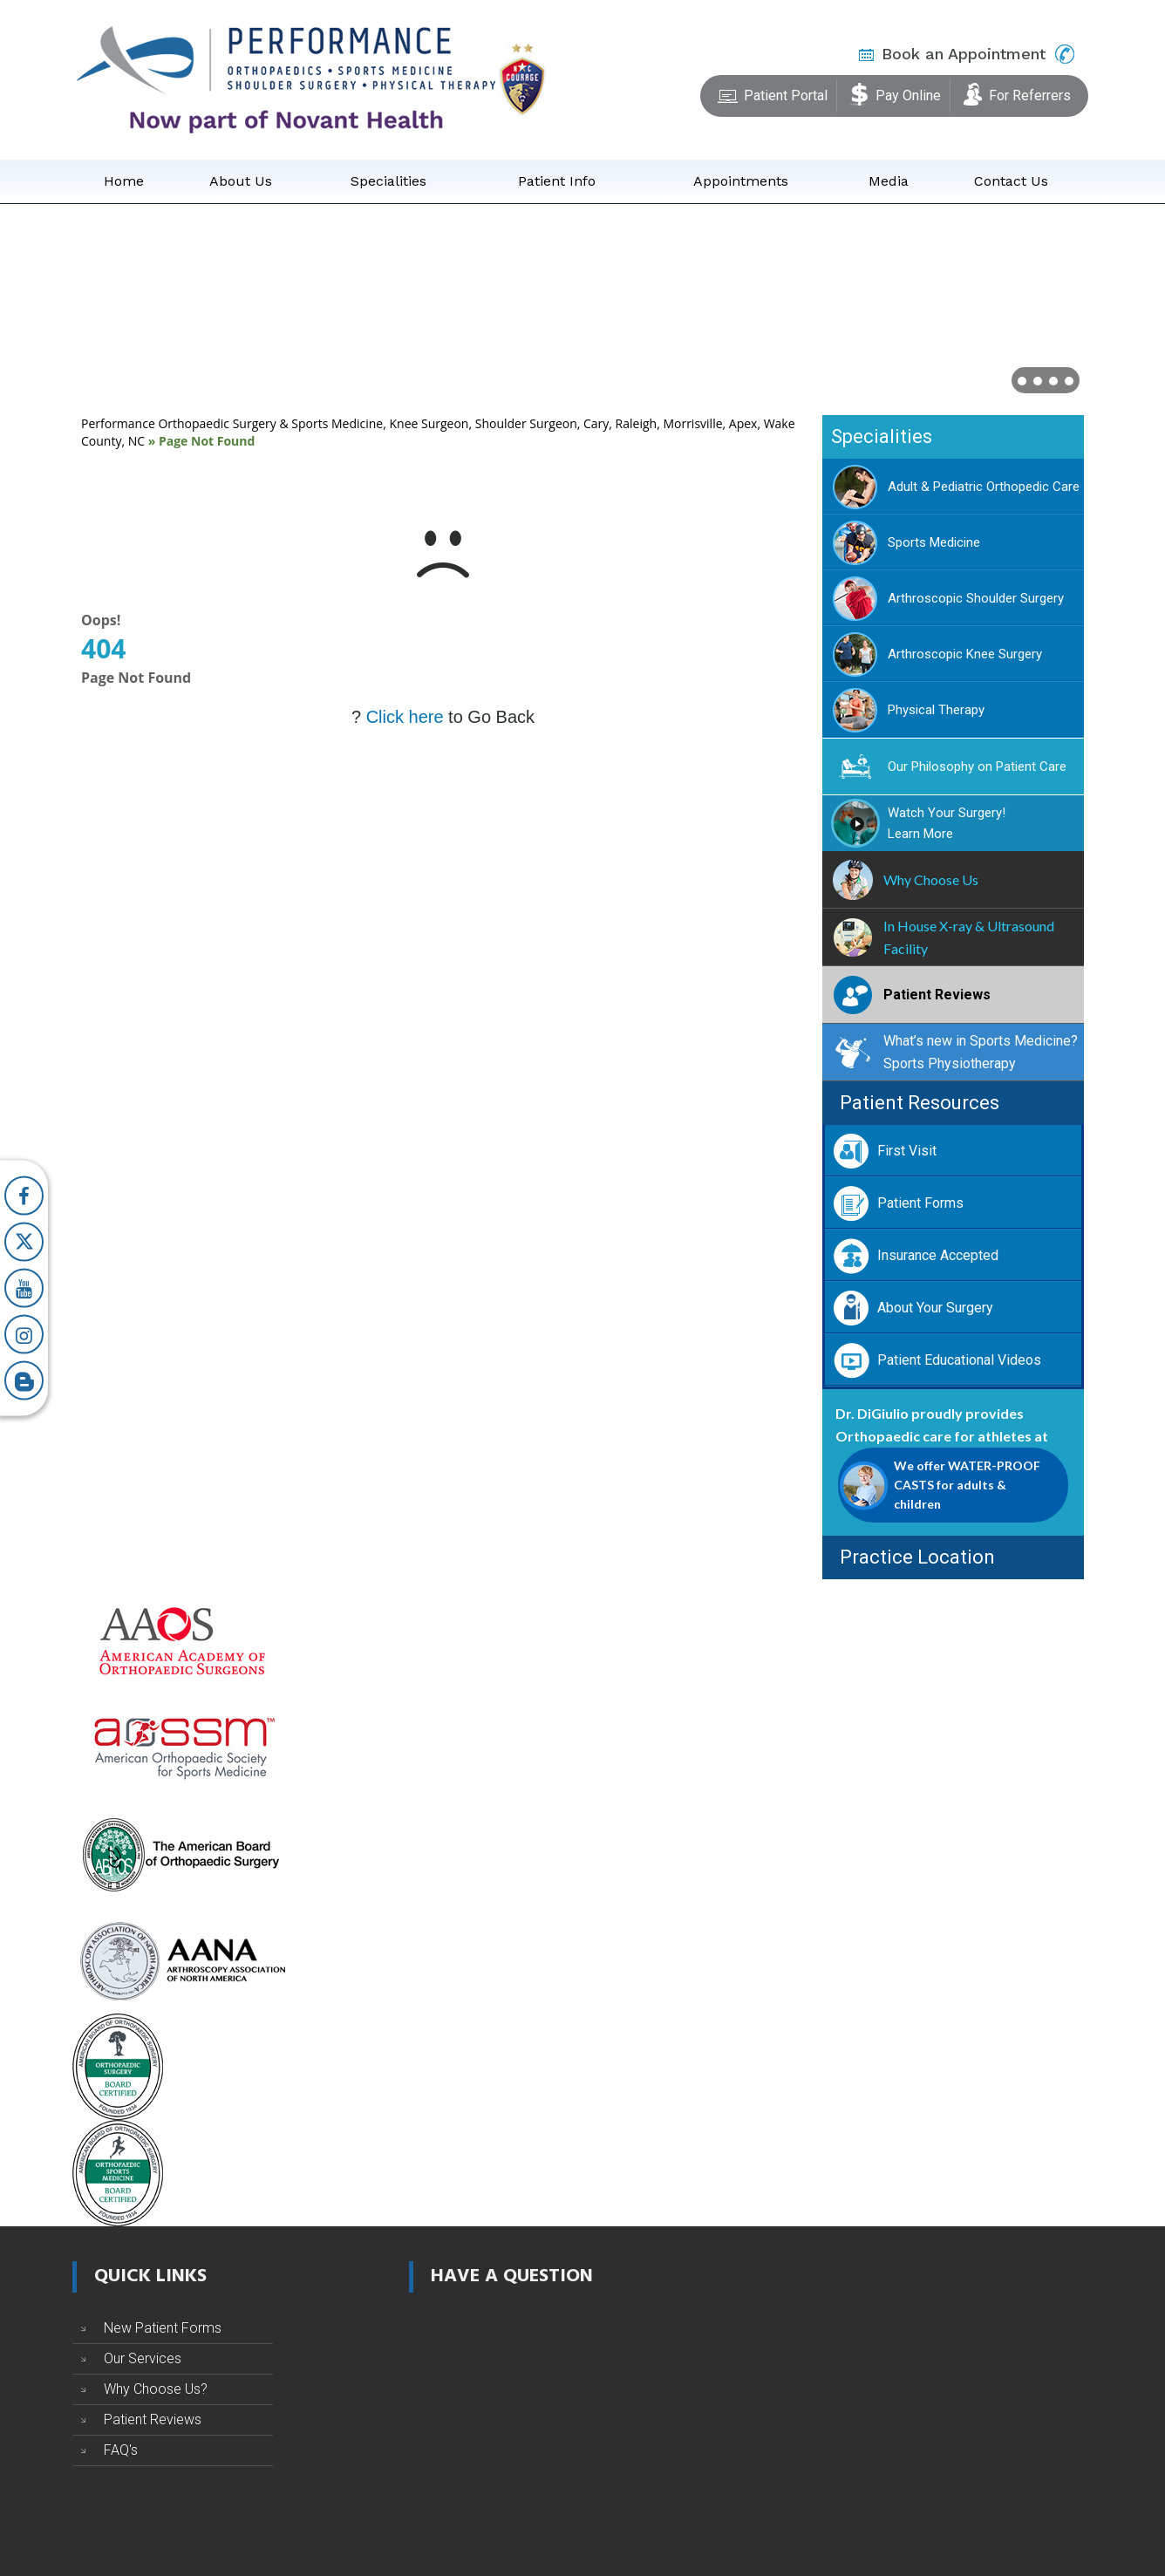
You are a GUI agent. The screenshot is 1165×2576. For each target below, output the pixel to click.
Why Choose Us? (156, 2389)
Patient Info (557, 181)
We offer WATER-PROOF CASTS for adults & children (967, 1484)
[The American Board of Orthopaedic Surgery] (181, 1853)
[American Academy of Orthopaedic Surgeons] (181, 1640)
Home (124, 181)
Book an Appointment (964, 53)
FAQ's (121, 2450)
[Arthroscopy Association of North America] (181, 1959)
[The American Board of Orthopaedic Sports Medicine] (117, 2172)
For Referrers (1017, 92)
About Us (240, 181)
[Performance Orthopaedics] (286, 78)
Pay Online (895, 92)
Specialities (388, 181)
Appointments (740, 181)
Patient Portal (773, 92)
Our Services (142, 2358)
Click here (405, 716)
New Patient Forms (162, 2328)
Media (889, 181)
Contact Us (1011, 181)
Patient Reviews (152, 2419)
